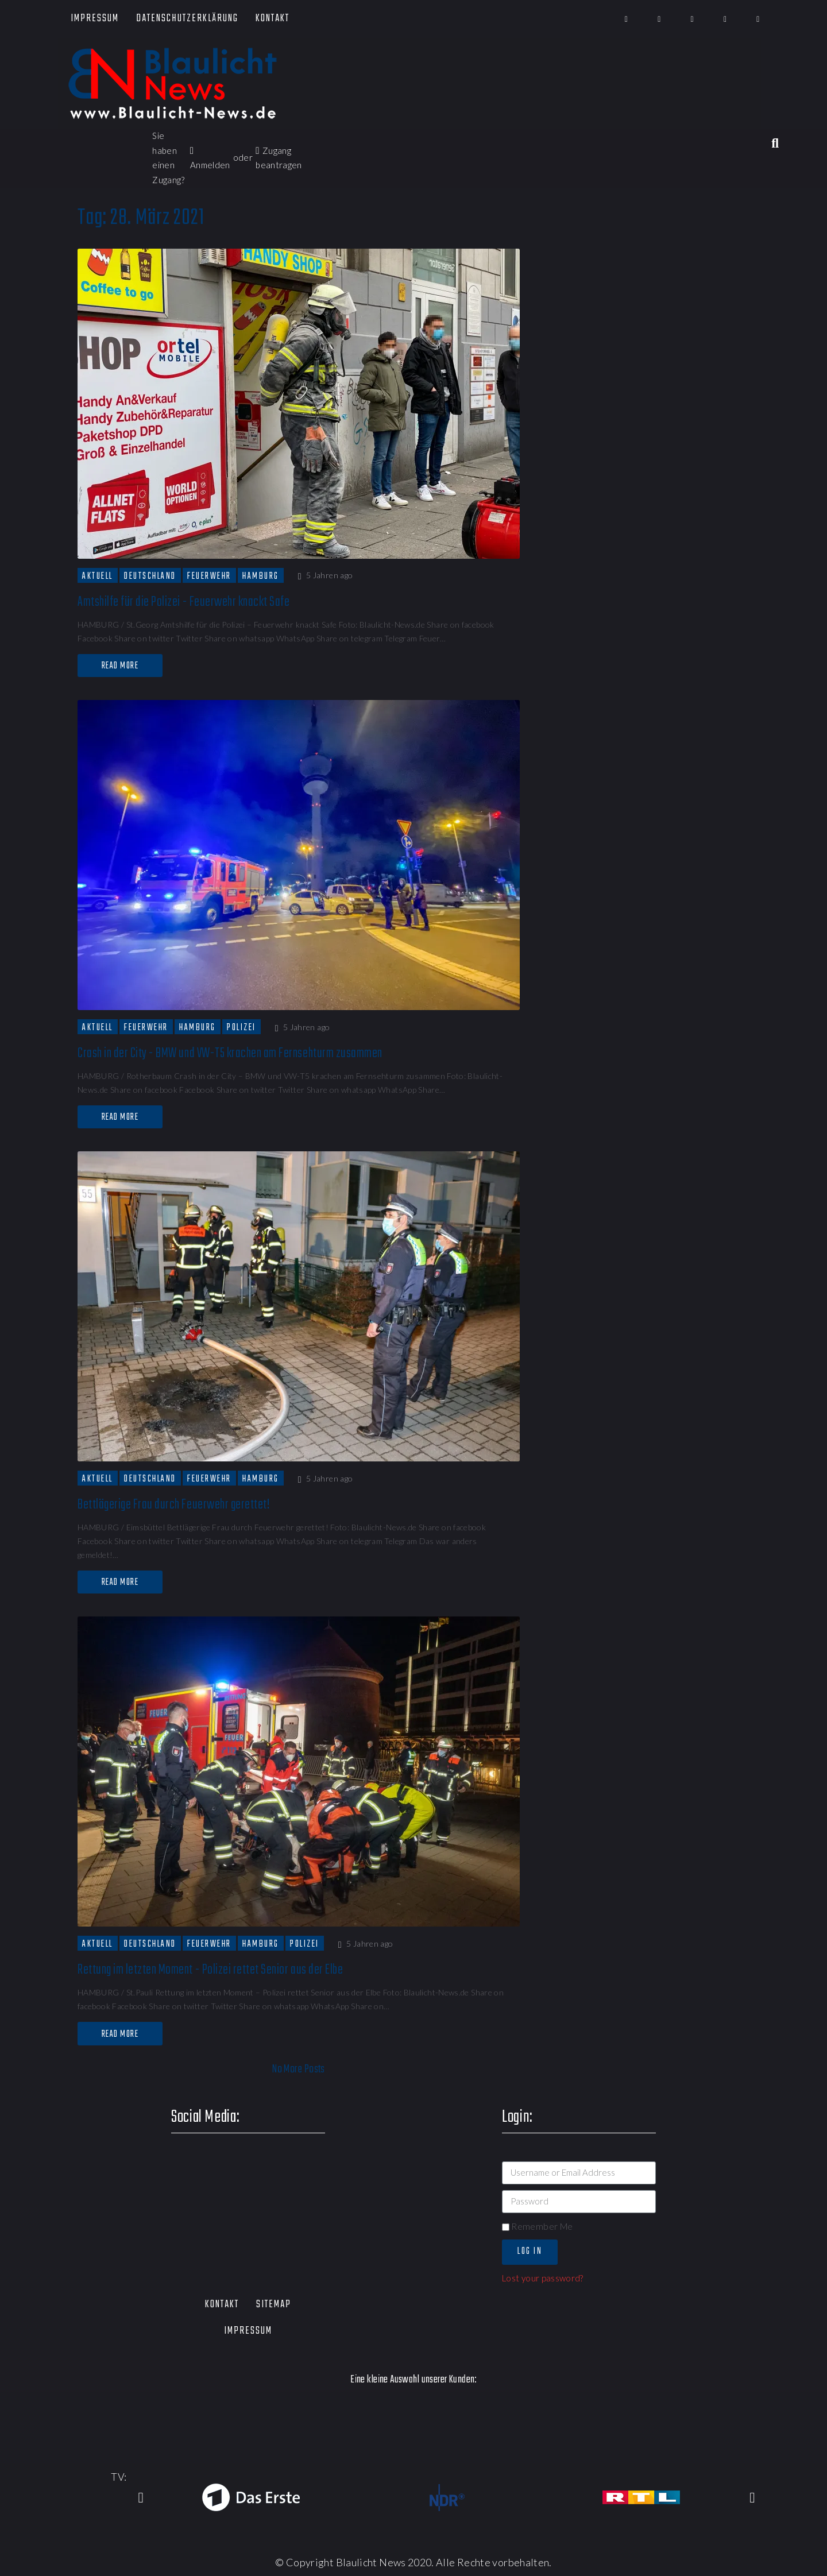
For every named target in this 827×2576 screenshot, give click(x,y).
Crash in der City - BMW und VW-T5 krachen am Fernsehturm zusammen (231, 1053)
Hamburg (260, 576)
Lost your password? (542, 2278)
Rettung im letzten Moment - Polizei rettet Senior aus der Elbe (210, 1970)
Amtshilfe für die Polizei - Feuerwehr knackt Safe (183, 602)
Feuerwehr (209, 576)
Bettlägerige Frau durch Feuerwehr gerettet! (173, 1504)
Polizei (241, 1027)
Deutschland (150, 576)
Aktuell (97, 576)
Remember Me (537, 2226)
